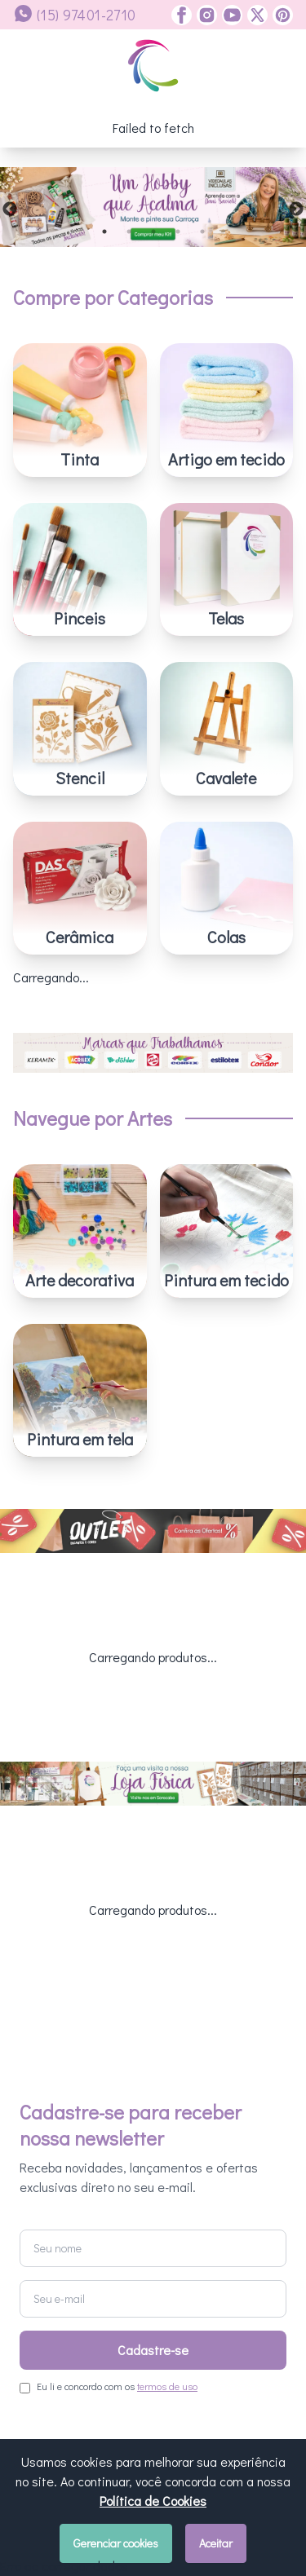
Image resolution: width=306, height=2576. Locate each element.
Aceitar (216, 2543)
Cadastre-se (153, 2160)
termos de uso (167, 2196)
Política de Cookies (153, 2500)
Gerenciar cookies (115, 2543)
